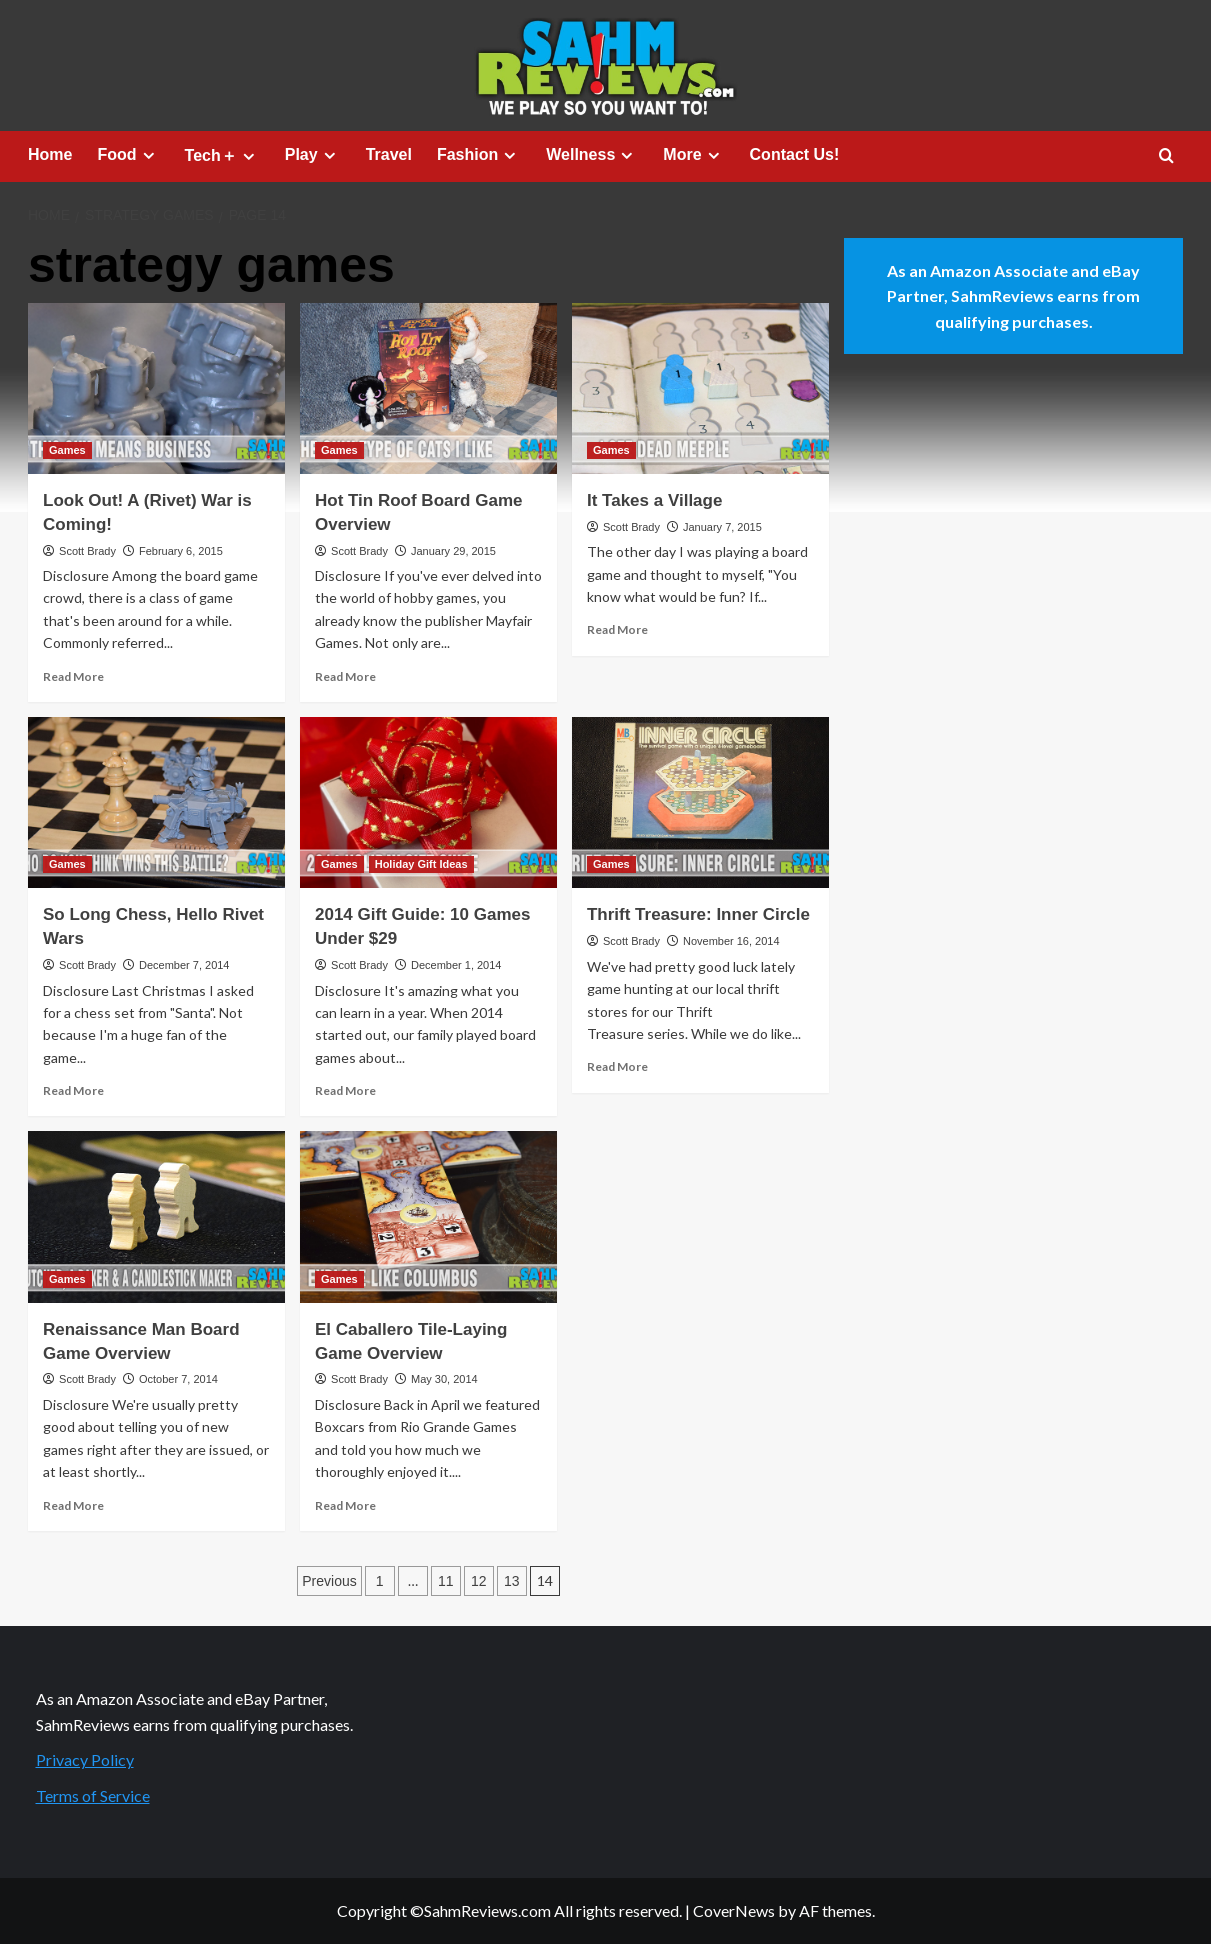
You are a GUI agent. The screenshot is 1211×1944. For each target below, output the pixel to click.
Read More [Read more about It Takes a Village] (617, 629)
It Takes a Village (654, 500)
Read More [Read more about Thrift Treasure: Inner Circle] (617, 1066)
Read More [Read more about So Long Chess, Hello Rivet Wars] (73, 1090)
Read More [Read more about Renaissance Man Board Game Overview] (73, 1505)
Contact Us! (795, 154)
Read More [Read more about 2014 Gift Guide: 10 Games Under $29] (345, 1090)
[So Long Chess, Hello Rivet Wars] (156, 802)
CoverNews (734, 1910)
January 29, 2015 (453, 551)
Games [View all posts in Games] (67, 450)
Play (313, 155)
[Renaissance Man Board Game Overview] (156, 1216)
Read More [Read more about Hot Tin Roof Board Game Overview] (345, 676)
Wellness (592, 155)
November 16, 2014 (731, 941)
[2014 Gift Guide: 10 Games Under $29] (428, 802)
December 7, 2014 (184, 965)
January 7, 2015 (722, 527)
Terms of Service (93, 1795)
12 (479, 1581)
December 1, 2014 (456, 965)
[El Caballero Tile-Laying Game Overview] (428, 1216)
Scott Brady (87, 551)
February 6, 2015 (181, 551)
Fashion (479, 155)
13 (512, 1581)
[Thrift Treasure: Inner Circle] (700, 802)
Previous (329, 1581)
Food (128, 155)
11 (446, 1581)
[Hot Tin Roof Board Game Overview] (428, 388)
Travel (389, 154)
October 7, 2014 (178, 1379)
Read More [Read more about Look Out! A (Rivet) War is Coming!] (73, 676)
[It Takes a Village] (700, 388)
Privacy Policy (85, 1759)
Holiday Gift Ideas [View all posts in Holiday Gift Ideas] (421, 864)
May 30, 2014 (444, 1379)
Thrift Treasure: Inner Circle (698, 914)
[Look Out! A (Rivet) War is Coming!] (156, 388)
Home (50, 154)
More (693, 155)
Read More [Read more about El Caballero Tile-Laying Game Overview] (345, 1505)
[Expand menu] (148, 155)
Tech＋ (222, 156)
